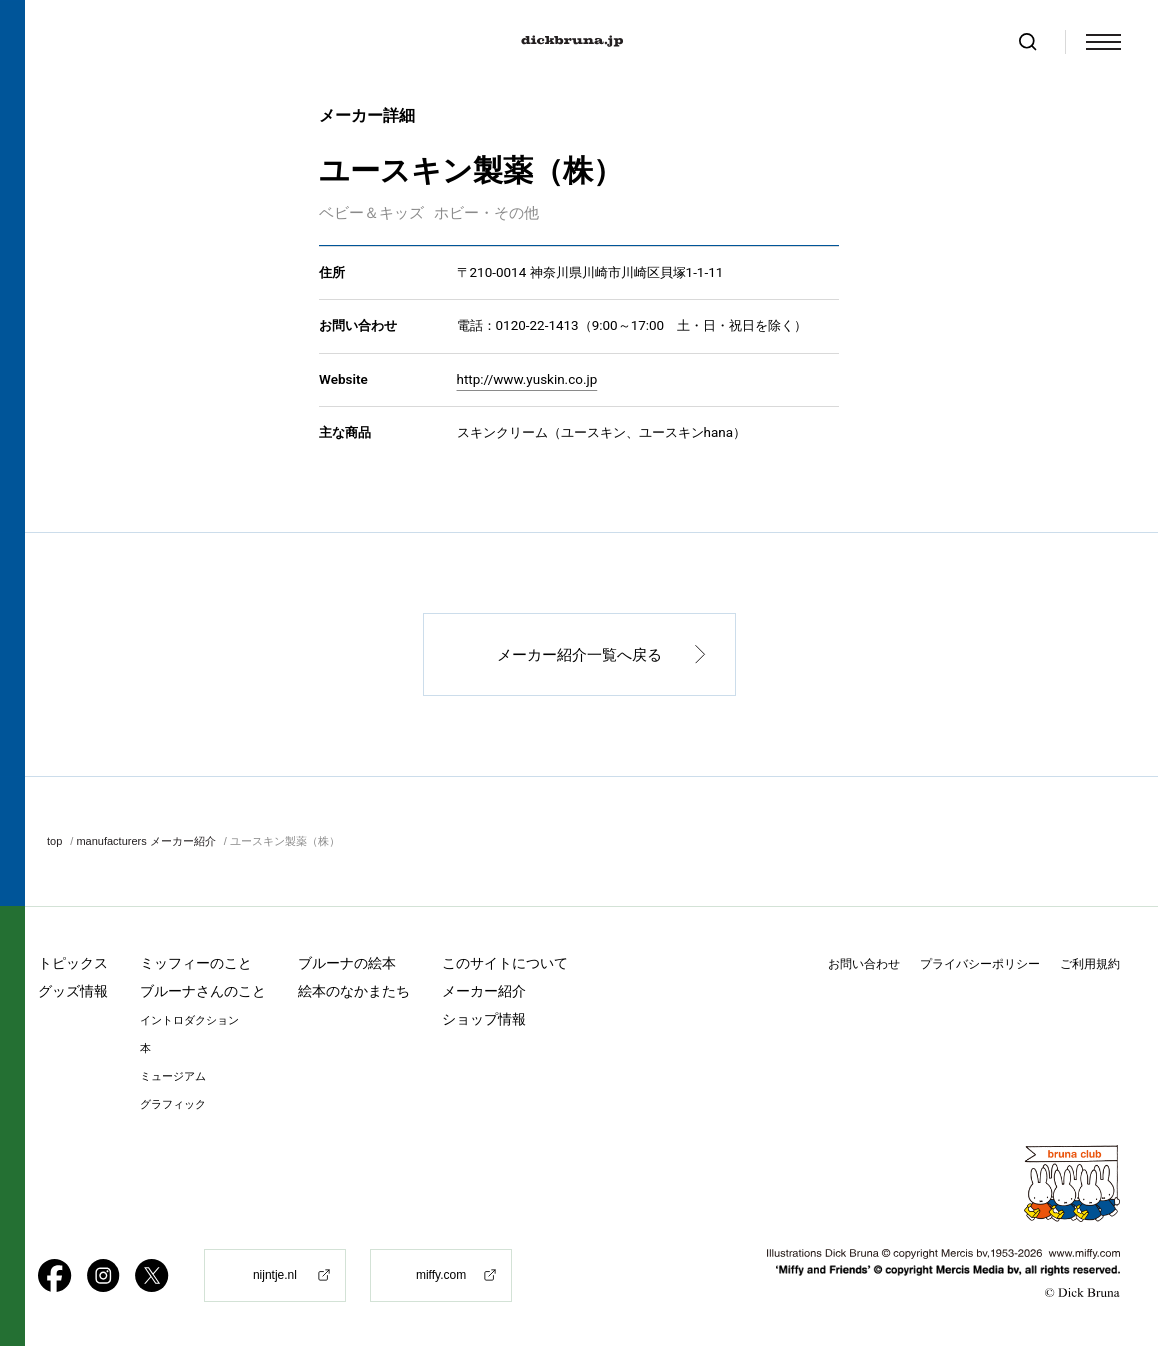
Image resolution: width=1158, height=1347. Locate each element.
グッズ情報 (73, 992)
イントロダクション (189, 1021)
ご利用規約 (1090, 965)
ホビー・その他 (486, 214)
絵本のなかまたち (354, 992)
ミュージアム (173, 1077)
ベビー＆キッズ (371, 214)
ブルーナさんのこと (203, 992)
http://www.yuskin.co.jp (527, 380)
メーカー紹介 (484, 992)
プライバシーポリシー (980, 965)
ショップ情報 (484, 1020)
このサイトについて (505, 964)
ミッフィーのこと (196, 964)
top (54, 842)
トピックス (73, 964)
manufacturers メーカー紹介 (145, 842)
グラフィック (173, 1105)
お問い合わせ (864, 965)
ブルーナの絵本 (347, 964)
